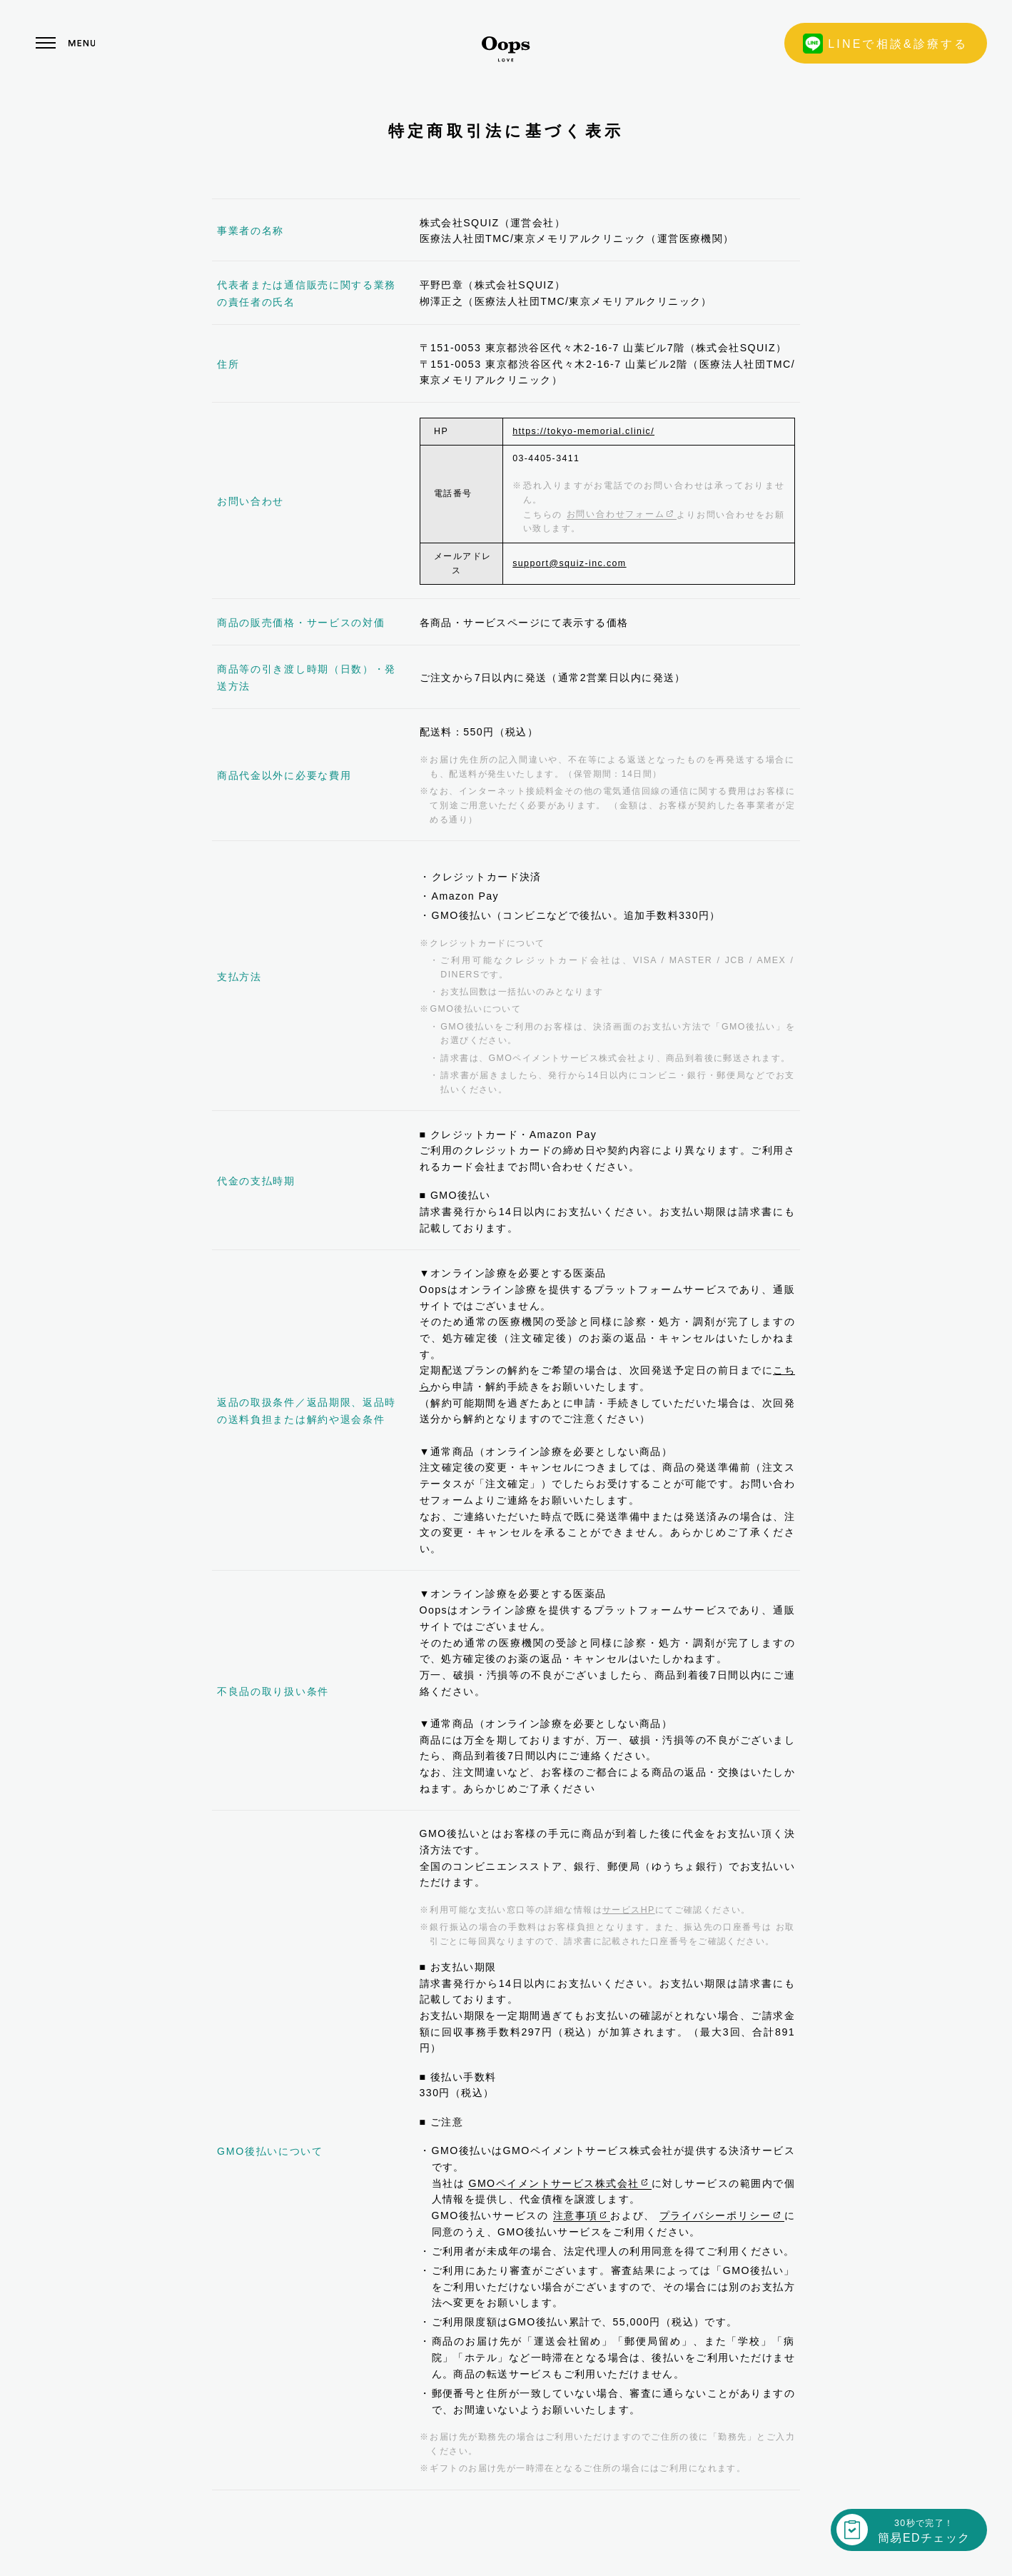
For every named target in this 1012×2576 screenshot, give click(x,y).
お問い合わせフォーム (622, 514)
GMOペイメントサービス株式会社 (559, 2183)
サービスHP (628, 1910)
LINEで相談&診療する (885, 44)
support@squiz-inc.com (569, 563)
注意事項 (582, 2215)
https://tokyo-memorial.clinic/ (583, 431)
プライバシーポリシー (721, 2215)
